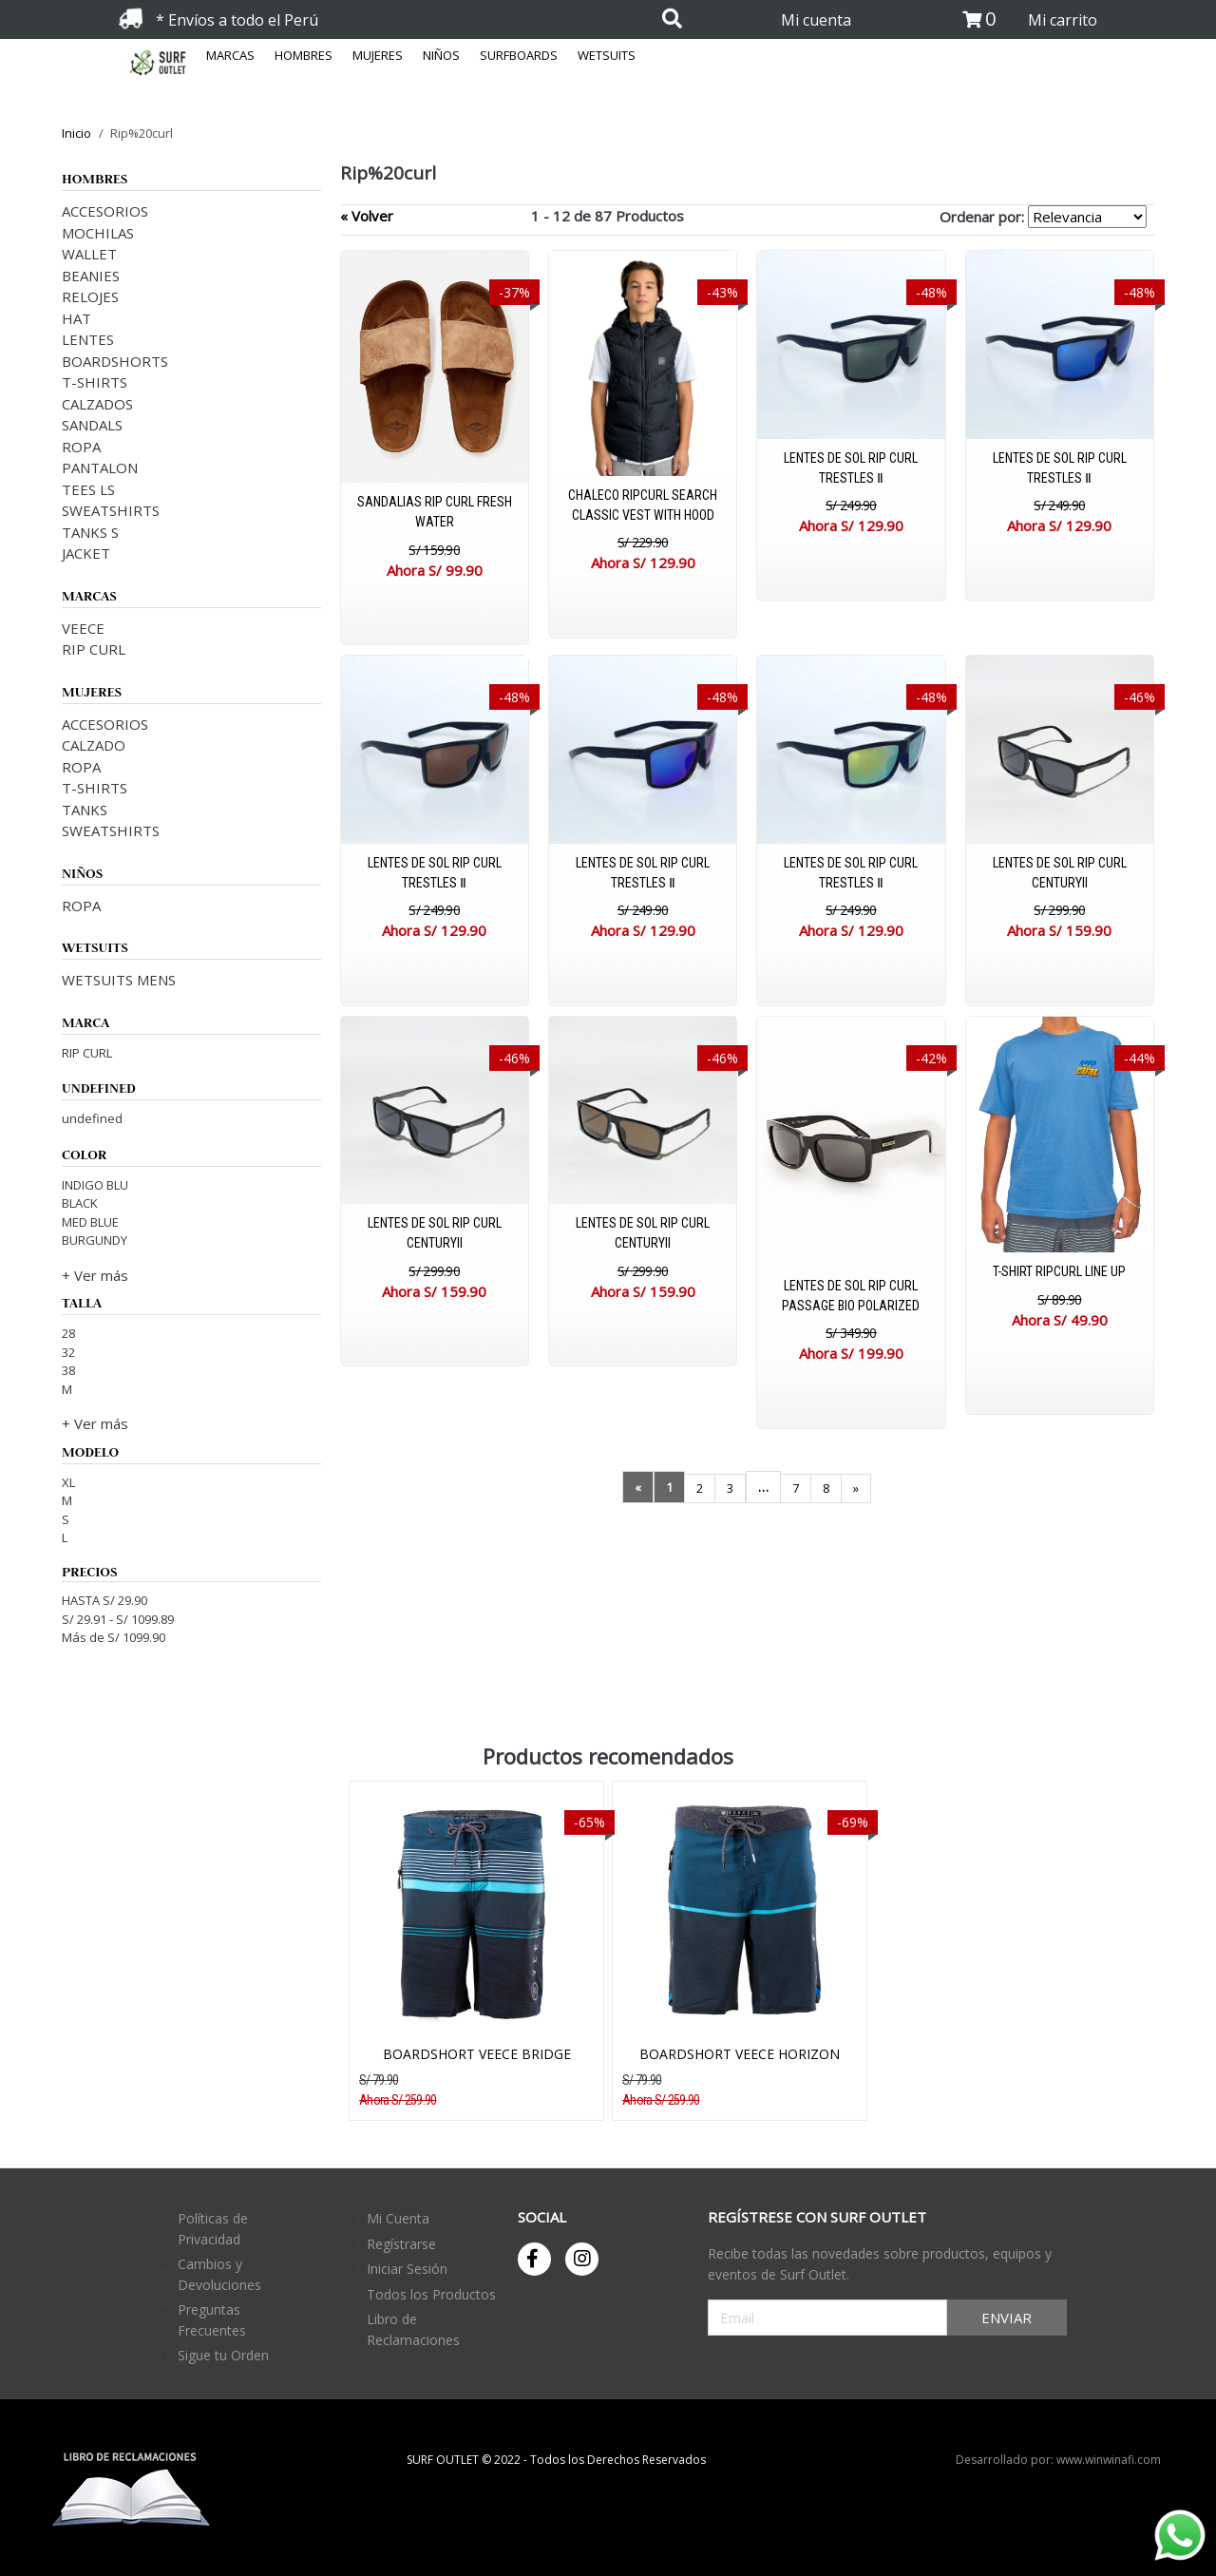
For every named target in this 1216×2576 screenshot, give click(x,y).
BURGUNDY (94, 1240)
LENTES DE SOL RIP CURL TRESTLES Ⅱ (851, 468)
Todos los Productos (431, 2294)
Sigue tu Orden (223, 2355)
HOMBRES (303, 55)
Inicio (76, 133)
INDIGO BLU (95, 1184)
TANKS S (90, 532)
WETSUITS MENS (119, 979)
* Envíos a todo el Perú (237, 20)
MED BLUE (90, 1222)
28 (68, 1333)
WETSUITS (607, 55)
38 (68, 1370)
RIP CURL (93, 648)
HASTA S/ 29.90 (104, 1600)
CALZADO (93, 744)
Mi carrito (1062, 20)
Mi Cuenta (398, 2218)
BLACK (80, 1203)
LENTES (88, 339)
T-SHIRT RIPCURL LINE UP (1059, 1271)
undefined (92, 1118)
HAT (76, 318)
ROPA (81, 446)
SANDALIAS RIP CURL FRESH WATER (434, 511)
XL (68, 1482)
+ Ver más (95, 1275)
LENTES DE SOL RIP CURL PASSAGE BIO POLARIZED (851, 1295)
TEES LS (88, 489)
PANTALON (100, 467)
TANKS (84, 809)
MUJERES (377, 55)
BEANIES (91, 275)
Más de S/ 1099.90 (113, 1637)
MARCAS (230, 55)
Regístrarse (401, 2244)
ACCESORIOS (105, 210)
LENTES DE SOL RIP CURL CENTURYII (1060, 872)
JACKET (86, 553)
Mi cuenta (816, 20)
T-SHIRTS (94, 381)
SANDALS (92, 424)
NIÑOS (441, 55)
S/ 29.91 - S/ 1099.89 (118, 1619)
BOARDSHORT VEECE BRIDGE (477, 2054)
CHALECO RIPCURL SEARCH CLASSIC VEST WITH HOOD (642, 505)
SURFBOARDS (519, 55)
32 (68, 1352)
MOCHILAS (98, 232)
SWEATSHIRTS (111, 510)
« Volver (366, 215)
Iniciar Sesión (407, 2269)
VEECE (83, 628)
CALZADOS (97, 403)
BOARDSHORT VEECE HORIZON (739, 2054)
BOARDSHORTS (115, 361)
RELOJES (90, 296)
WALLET (89, 253)
